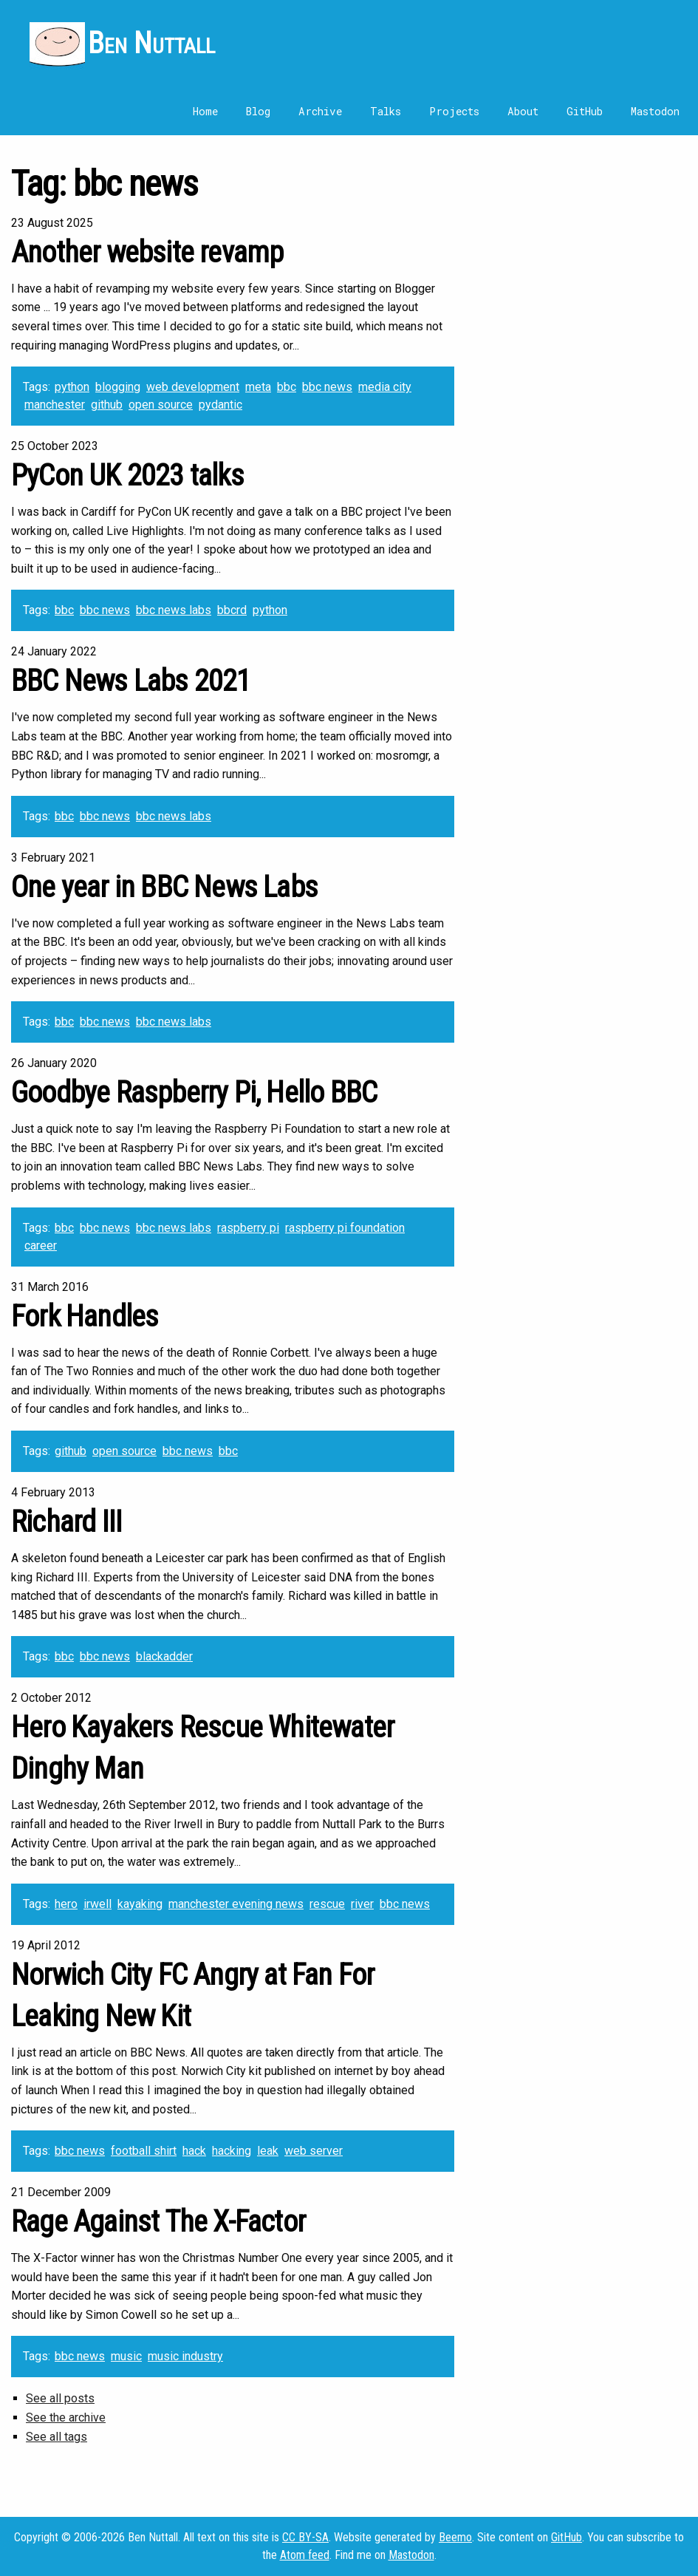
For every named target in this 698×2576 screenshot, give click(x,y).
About (522, 111)
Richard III (66, 1522)
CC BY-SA (305, 2537)
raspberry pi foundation (345, 1228)
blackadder (164, 1656)
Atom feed (304, 2555)
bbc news (327, 387)
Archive (320, 111)
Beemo (455, 2537)
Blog (258, 111)
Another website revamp (147, 252)
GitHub (585, 111)
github (107, 405)
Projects (454, 111)
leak (267, 2151)
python (72, 387)
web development (192, 387)
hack (194, 2151)
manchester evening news (236, 1904)
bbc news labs (173, 610)
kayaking (139, 1904)
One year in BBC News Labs (164, 887)
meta (258, 387)
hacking (231, 2151)
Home (205, 111)
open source (161, 405)
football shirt (144, 2151)
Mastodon (655, 111)
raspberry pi (248, 1228)
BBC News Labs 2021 (131, 681)
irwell (97, 1904)
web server (313, 2151)
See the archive (66, 2417)
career (40, 1245)
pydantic (220, 405)
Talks (385, 111)
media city (384, 387)
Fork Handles (84, 1316)
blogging (117, 387)
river (362, 1904)
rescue (327, 1904)
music (126, 2356)
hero (66, 1904)
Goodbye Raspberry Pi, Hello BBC (194, 1092)
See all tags (56, 2437)
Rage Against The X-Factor (158, 2221)
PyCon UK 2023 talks (127, 475)
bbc (286, 387)
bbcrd (232, 610)
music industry (185, 2356)
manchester (54, 405)
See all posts (60, 2398)
